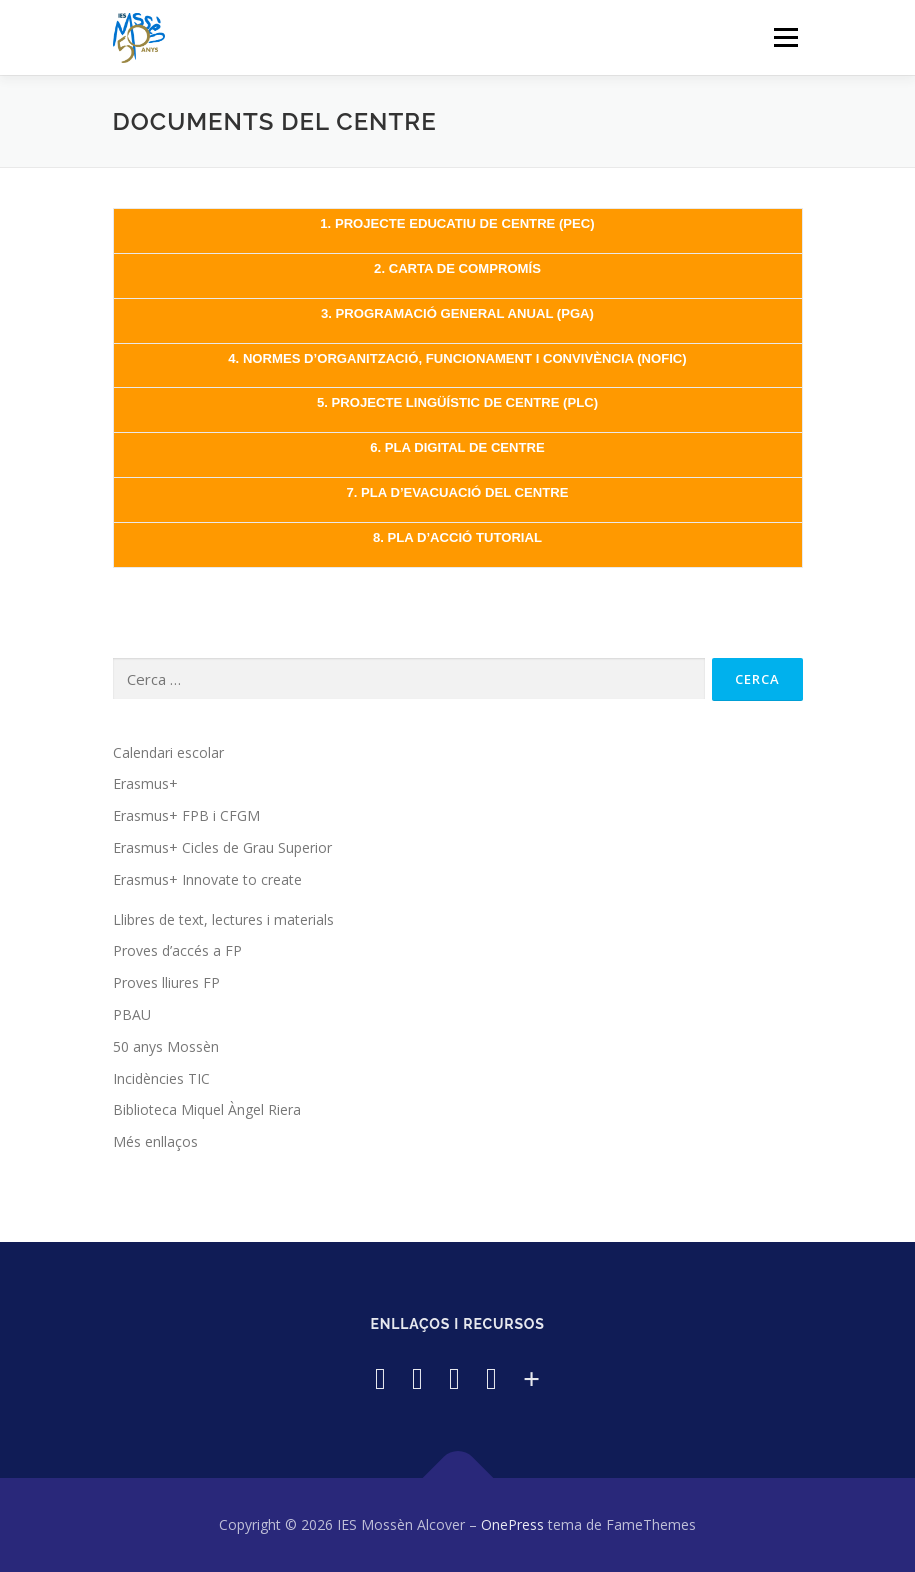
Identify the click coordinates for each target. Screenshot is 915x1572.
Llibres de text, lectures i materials (223, 919)
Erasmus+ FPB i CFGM (186, 815)
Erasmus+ (145, 783)
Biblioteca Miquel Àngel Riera (207, 1109)
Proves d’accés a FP (177, 950)
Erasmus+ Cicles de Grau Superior (222, 847)
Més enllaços (155, 1141)
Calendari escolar (168, 752)
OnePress (512, 1524)
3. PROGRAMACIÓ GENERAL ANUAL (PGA (455, 313)
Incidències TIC (161, 1078)
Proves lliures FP (166, 982)
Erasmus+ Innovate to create (207, 879)
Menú (785, 37)
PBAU (132, 1014)
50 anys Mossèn (166, 1046)
